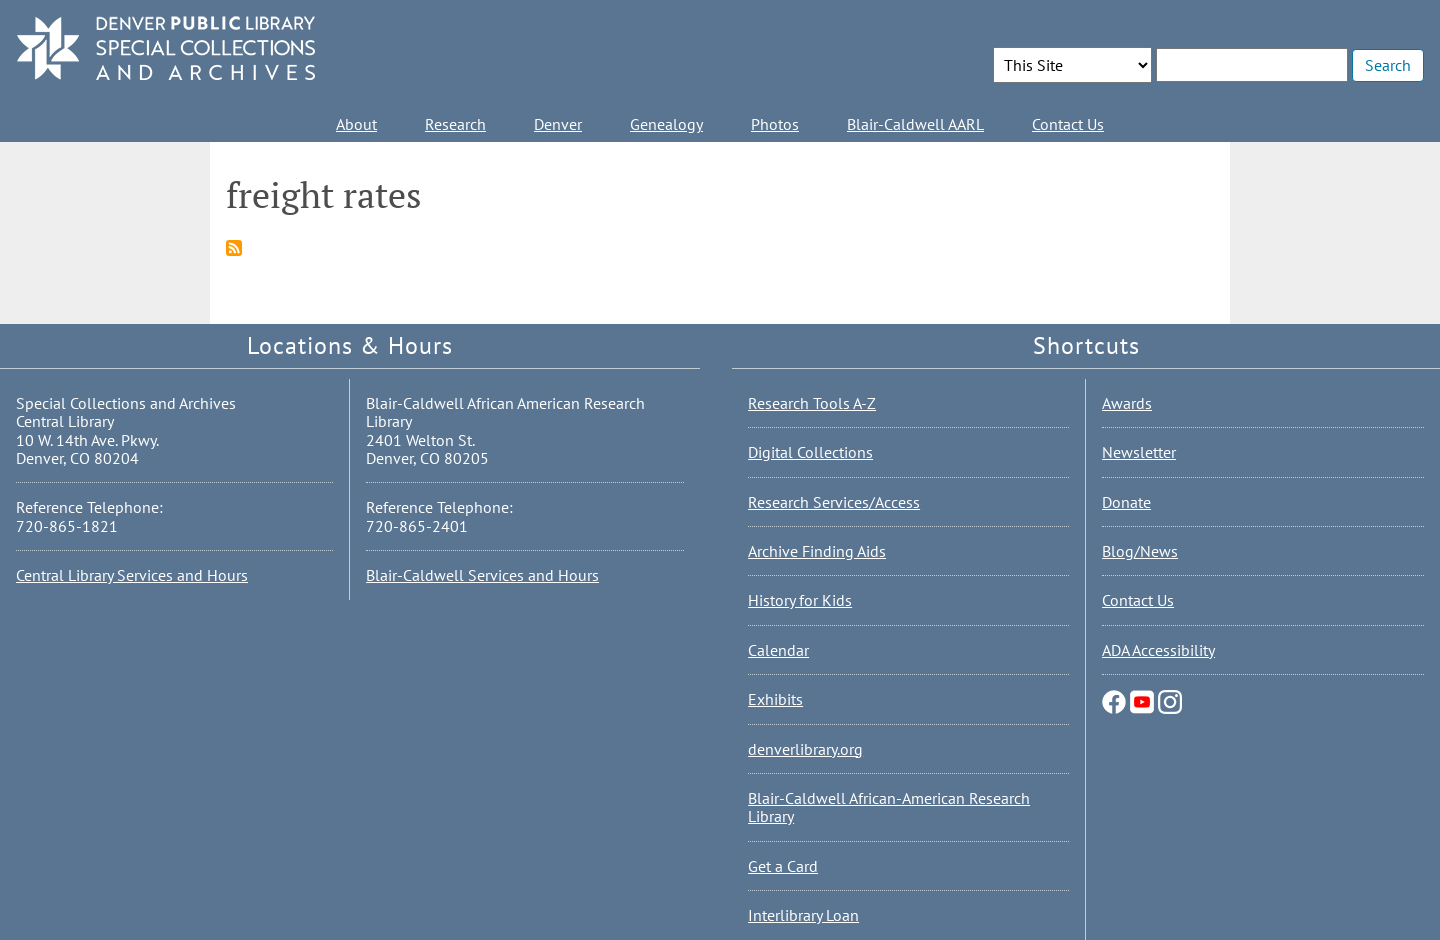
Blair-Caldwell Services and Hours (482, 575)
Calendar (778, 650)
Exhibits (775, 699)
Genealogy (666, 124)
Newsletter (1139, 452)
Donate (1126, 502)
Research (455, 124)
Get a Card (783, 866)
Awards (1127, 403)
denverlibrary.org (805, 749)
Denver (558, 124)
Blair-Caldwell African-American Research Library (889, 807)
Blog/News (1140, 551)
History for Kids (800, 600)
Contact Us (1068, 124)
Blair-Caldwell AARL (915, 124)
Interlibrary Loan (803, 915)
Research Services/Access (834, 502)
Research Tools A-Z (812, 403)
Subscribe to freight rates (234, 248)
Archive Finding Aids (817, 551)
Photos (775, 124)
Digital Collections (810, 452)
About (356, 124)
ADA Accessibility (1158, 650)
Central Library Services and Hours (132, 575)
